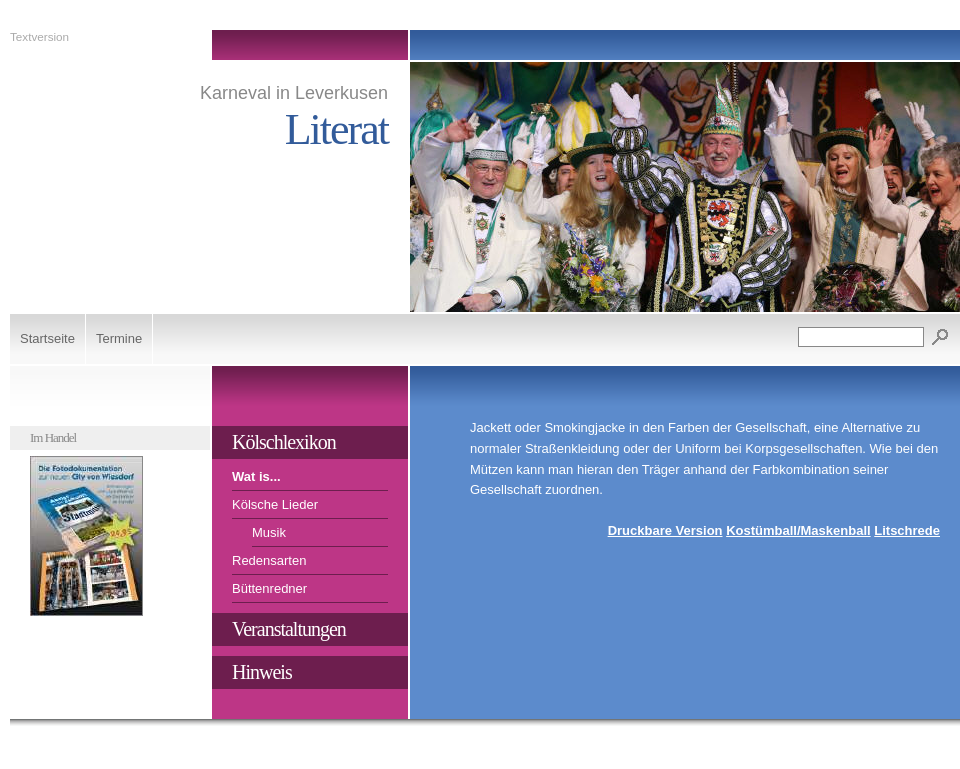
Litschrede (907, 530)
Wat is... (256, 476)
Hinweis (262, 672)
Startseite (47, 338)
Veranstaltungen (289, 629)
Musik (269, 532)
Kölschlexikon (284, 442)
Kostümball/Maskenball (798, 530)
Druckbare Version (665, 530)
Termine (119, 338)
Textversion (39, 36)
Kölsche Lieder (275, 504)
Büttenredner (269, 588)
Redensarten (269, 560)
